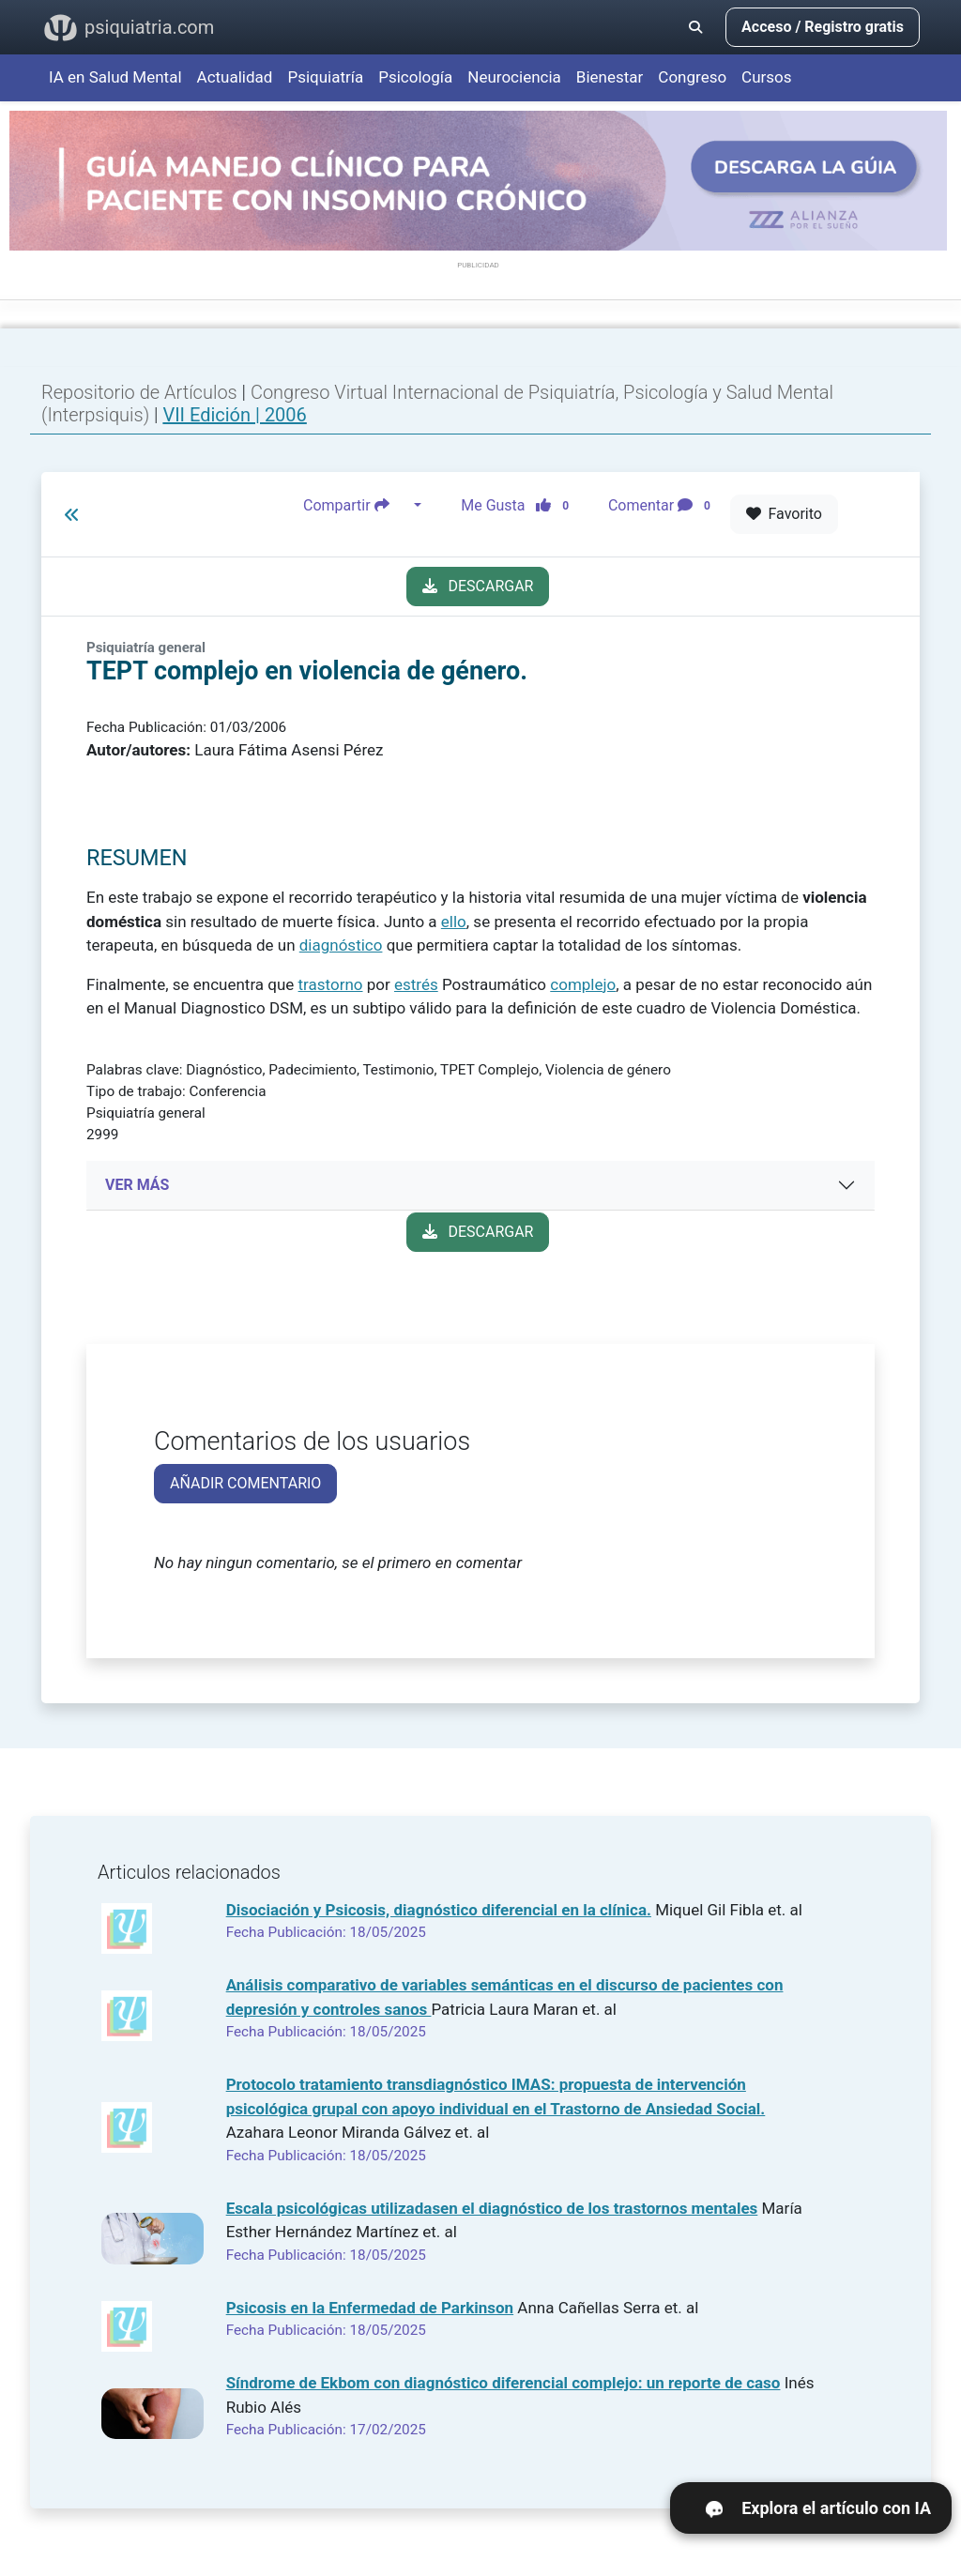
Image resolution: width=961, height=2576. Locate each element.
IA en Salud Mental (115, 77)
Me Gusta (520, 505)
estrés (416, 984)
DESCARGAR (478, 586)
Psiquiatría (325, 77)
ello (453, 921)
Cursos (766, 77)
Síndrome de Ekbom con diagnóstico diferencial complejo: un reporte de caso (503, 2382)
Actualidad (235, 77)
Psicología (415, 77)
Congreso (692, 77)
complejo (583, 984)
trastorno (330, 984)
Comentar (663, 505)
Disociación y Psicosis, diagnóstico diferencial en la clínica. (438, 1909)
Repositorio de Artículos (139, 392)
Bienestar (610, 77)
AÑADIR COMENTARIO (245, 1483)
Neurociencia (514, 77)
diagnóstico (341, 945)
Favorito (784, 514)
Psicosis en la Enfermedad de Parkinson (369, 2307)
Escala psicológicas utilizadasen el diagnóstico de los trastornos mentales (492, 2208)
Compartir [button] (356, 505)
